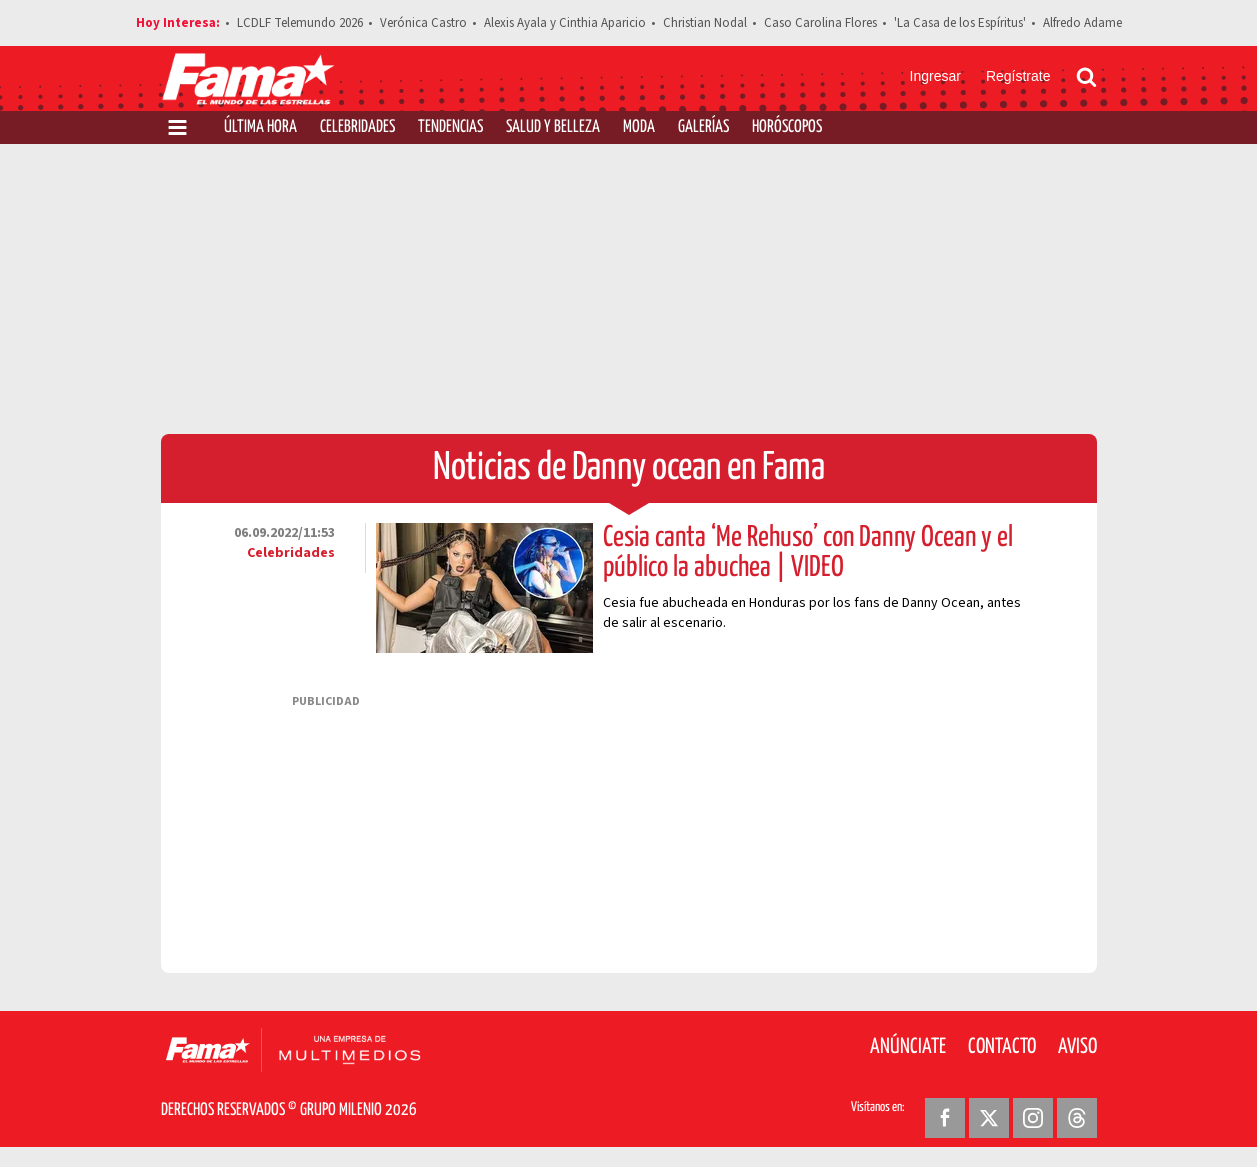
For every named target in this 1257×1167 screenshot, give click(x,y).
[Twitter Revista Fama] (989, 1118)
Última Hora (260, 127)
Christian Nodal (705, 23)
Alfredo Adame (1082, 23)
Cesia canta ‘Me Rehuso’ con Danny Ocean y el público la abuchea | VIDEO (808, 553)
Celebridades (357, 127)
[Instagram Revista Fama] (1033, 1118)
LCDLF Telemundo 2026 (300, 23)
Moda (639, 127)
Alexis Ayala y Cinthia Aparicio (565, 23)
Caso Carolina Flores (820, 23)
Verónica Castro (423, 23)
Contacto (1002, 1047)
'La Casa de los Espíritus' (960, 23)
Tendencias (450, 127)
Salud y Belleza (553, 127)
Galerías (703, 127)
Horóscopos (787, 127)
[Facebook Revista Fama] (945, 1118)
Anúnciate (908, 1047)
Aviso (1077, 1047)
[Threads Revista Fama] (1077, 1118)
